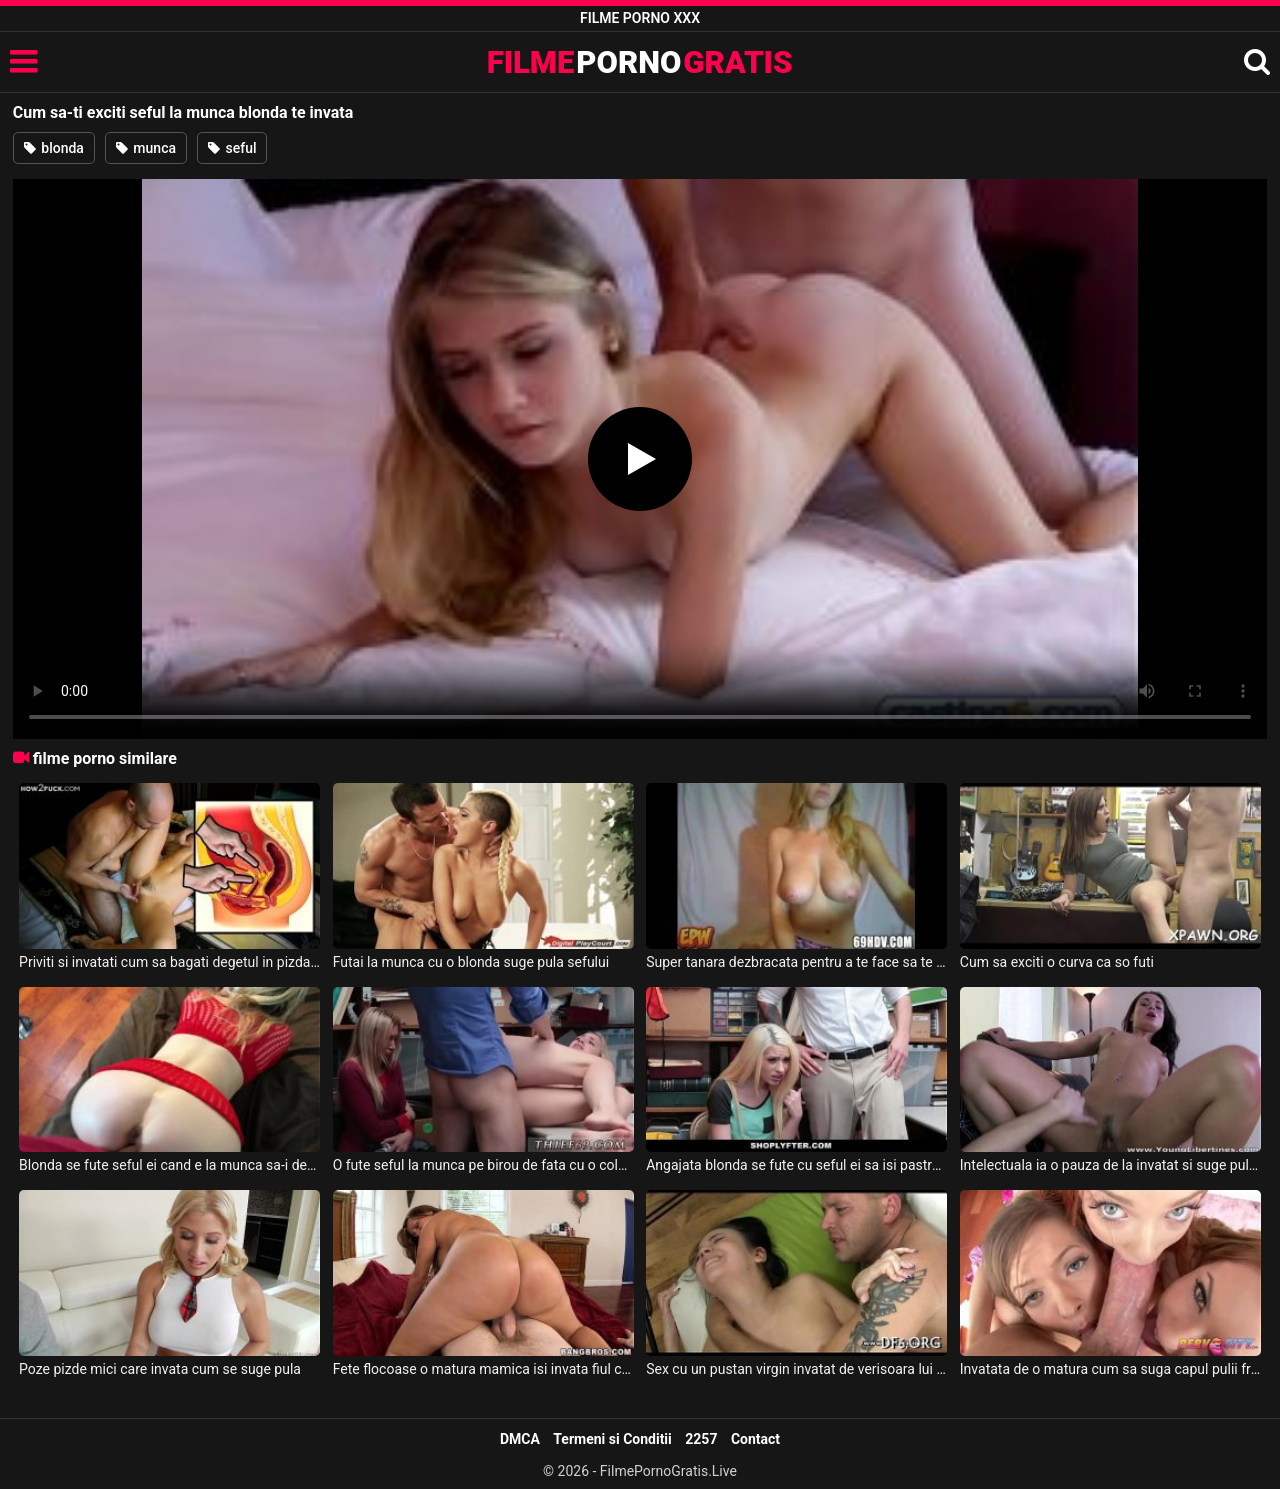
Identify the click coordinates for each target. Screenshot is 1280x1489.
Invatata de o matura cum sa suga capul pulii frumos (1110, 1369)
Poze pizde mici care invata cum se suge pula (160, 1369)
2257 (701, 1439)
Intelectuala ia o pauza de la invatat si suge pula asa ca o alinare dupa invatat (1110, 1165)
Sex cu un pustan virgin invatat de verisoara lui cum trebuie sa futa (796, 1369)
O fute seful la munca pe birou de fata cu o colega (483, 1165)
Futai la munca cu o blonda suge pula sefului (471, 962)
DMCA (520, 1439)
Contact (755, 1439)
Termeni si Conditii (612, 1439)
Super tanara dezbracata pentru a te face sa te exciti (796, 962)
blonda (54, 148)
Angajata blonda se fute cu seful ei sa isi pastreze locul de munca (796, 1165)
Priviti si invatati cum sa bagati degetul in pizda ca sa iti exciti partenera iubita (169, 962)
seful (232, 148)
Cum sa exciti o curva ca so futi (1057, 962)
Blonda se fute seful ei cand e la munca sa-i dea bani (169, 1165)
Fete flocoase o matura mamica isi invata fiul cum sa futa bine (483, 1369)
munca (146, 148)
